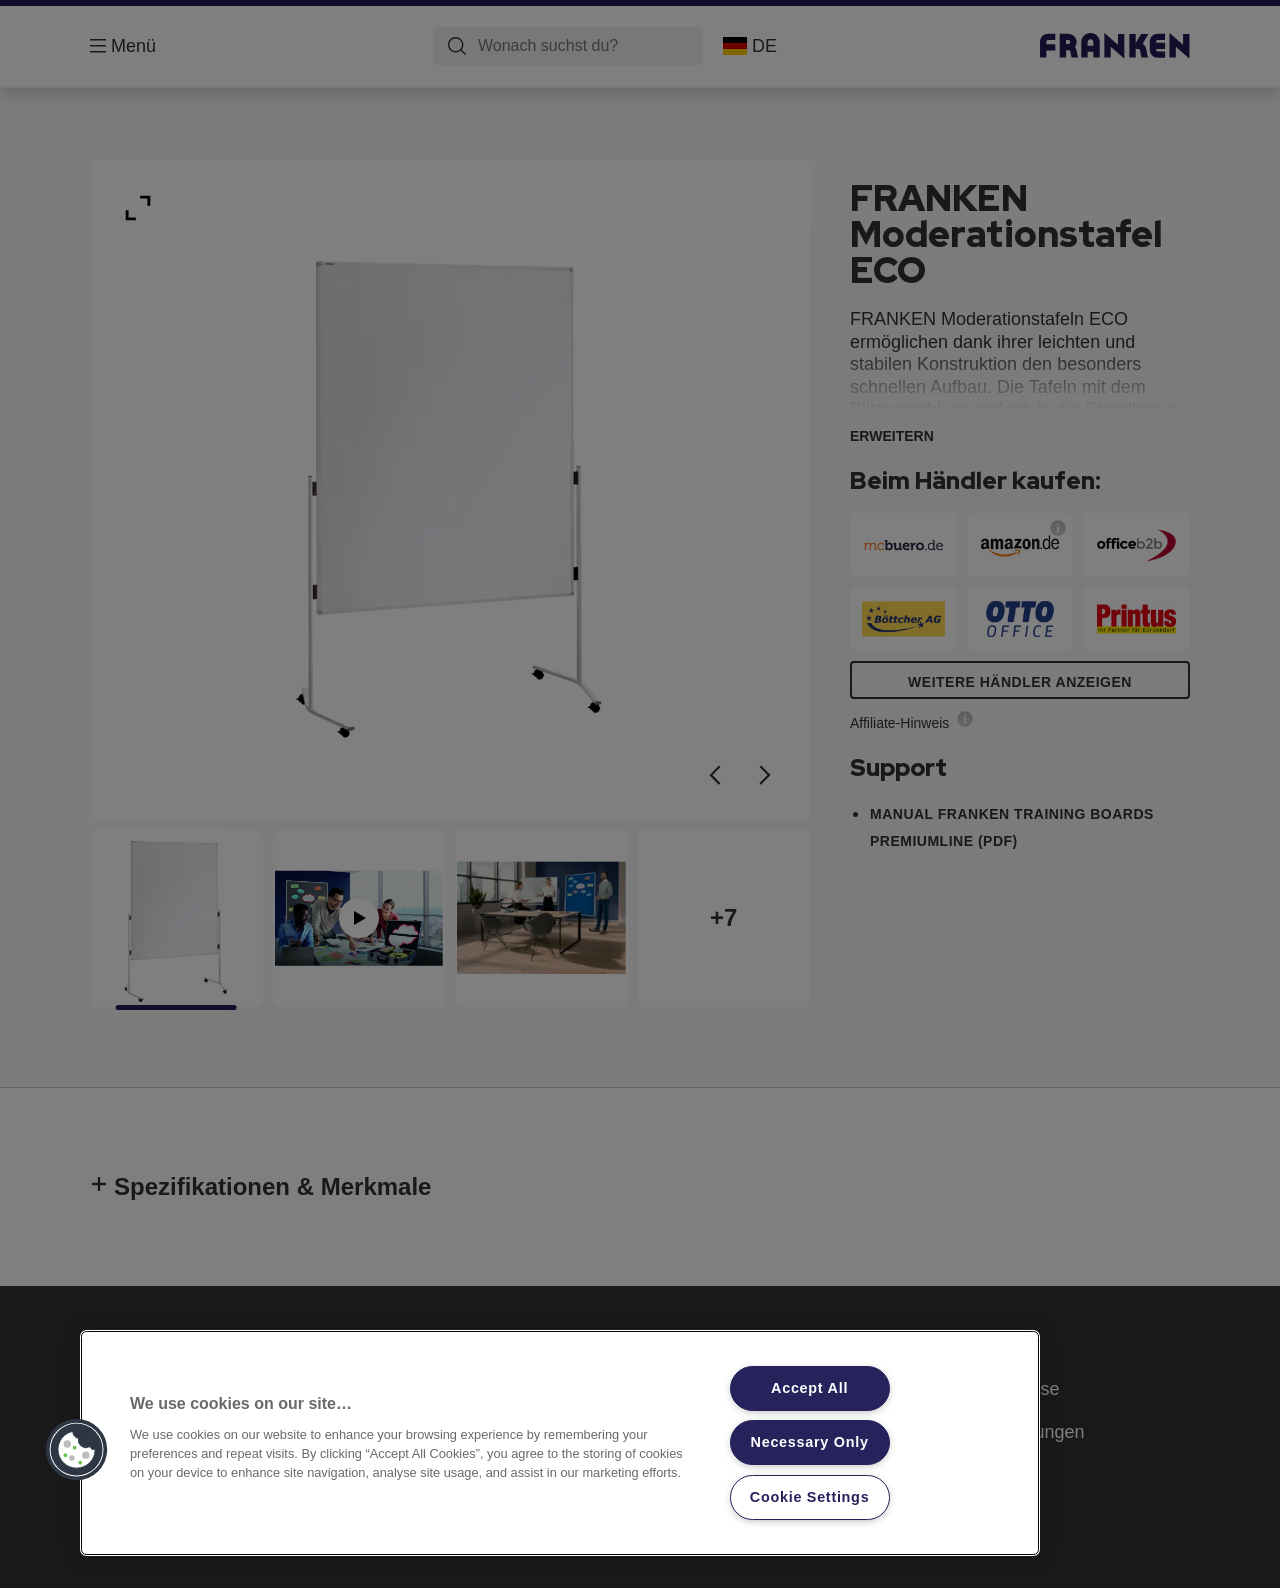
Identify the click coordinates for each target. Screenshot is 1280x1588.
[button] (77, 1450)
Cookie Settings (810, 1497)
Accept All (809, 1388)
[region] (560, 1443)
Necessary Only (810, 1442)
